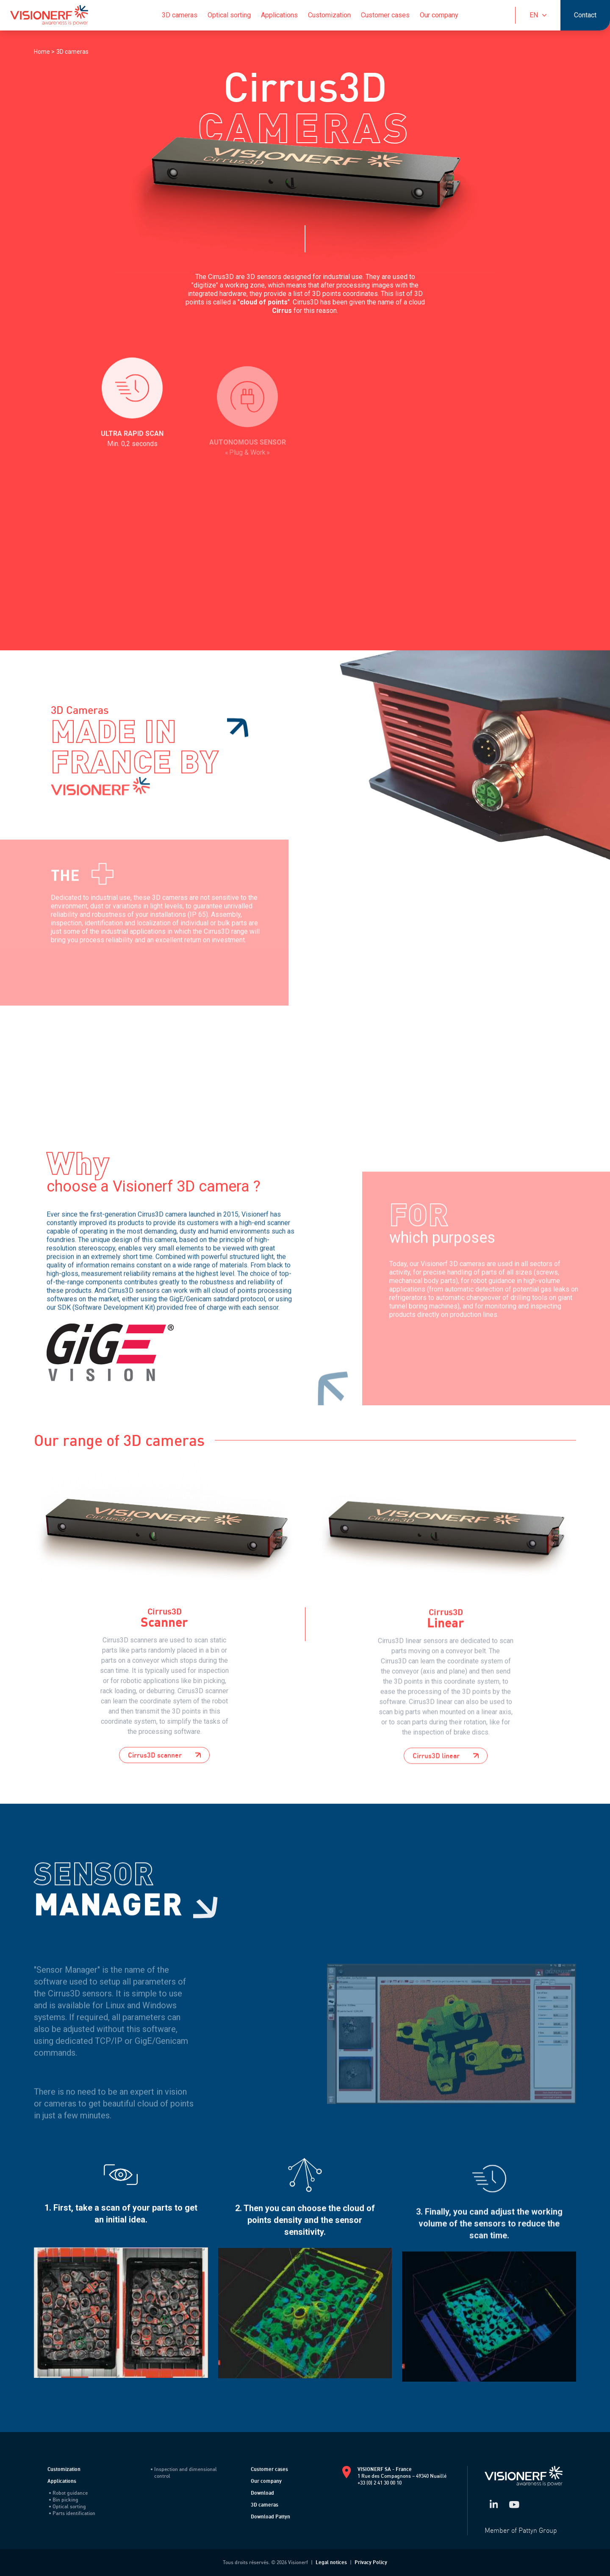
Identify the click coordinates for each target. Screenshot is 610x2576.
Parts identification (72, 2513)
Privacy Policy (371, 2562)
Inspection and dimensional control (184, 2472)
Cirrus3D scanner (164, 1806)
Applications (279, 15)
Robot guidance (68, 2493)
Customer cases (385, 15)
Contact (585, 15)
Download (262, 2493)
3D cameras (179, 15)
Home (42, 51)
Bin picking (63, 2499)
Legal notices (331, 2562)
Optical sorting (229, 15)
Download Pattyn (270, 2516)
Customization (329, 15)
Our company (439, 15)
